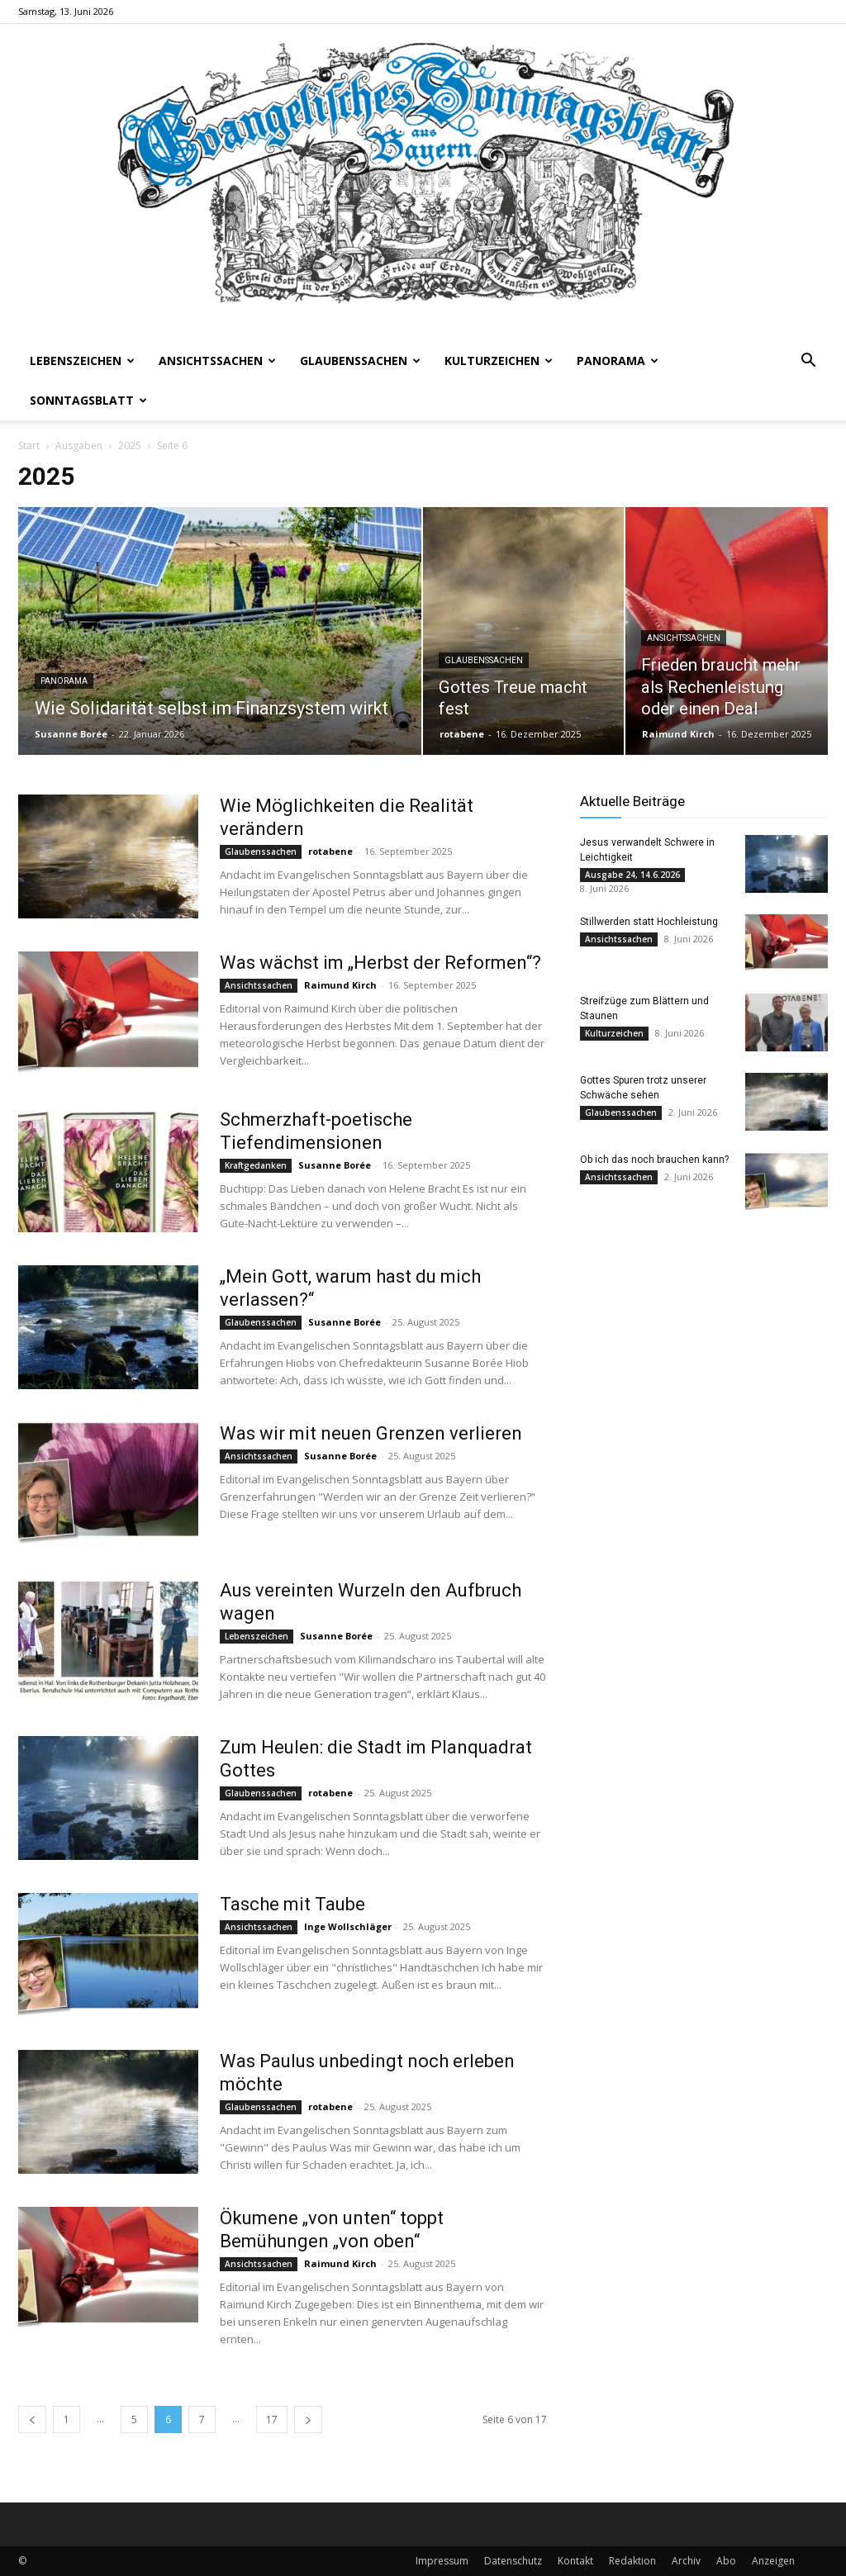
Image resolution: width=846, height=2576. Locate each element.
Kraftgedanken (256, 1165)
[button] (808, 362)
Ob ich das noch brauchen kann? (654, 1159)
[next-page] (308, 2419)
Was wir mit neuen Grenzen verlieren (371, 1433)
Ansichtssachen (217, 360)
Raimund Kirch (678, 734)
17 (272, 2419)
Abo (726, 2561)
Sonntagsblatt (88, 400)
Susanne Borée (71, 734)
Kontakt (575, 2561)
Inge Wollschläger (348, 1926)
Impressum (442, 2561)
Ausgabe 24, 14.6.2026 (632, 874)
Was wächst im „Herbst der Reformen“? (380, 962)
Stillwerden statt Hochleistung (649, 921)
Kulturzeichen (498, 360)
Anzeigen (773, 2561)
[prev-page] (32, 2419)
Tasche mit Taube (292, 1904)
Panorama (617, 360)
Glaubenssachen (360, 360)
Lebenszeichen (82, 360)
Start (29, 446)
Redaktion (632, 2561)
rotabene (462, 734)
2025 (129, 446)
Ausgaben (78, 446)
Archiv (686, 2561)
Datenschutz (513, 2561)
